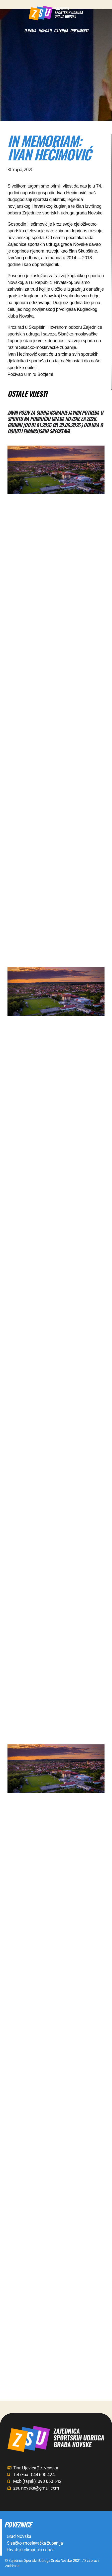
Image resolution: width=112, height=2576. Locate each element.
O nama (30, 31)
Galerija (61, 31)
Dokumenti (79, 31)
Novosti (44, 31)
